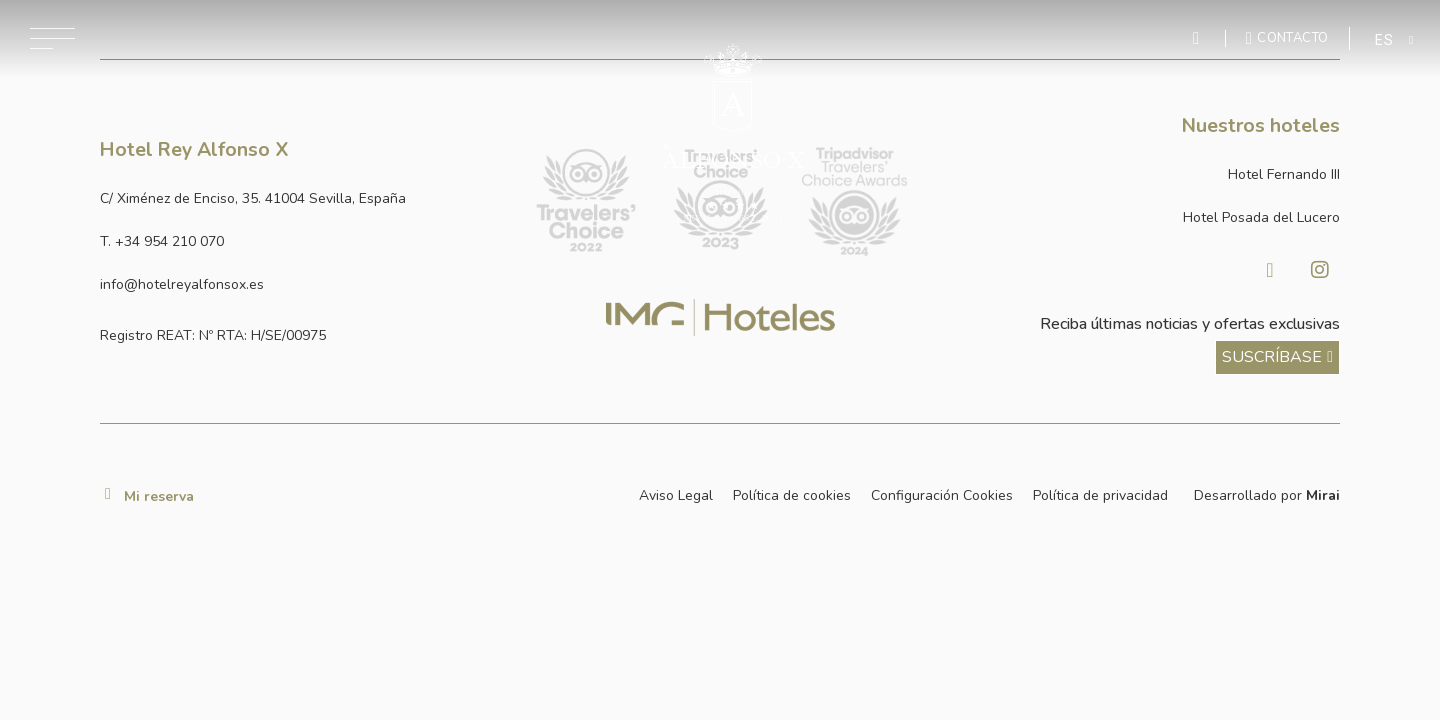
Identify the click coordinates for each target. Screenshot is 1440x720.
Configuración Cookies (942, 495)
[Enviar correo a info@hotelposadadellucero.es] (301, 284)
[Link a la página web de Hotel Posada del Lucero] (1138, 217)
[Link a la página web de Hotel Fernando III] (1138, 174)
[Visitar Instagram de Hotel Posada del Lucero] (1320, 270)
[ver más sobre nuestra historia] (1277, 357)
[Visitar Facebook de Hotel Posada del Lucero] (1270, 270)
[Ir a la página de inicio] (733, 132)
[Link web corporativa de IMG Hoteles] (720, 317)
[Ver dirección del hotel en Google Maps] (301, 198)
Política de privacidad (1100, 495)
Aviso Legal (676, 495)
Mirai (1323, 495)
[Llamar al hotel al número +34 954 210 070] (301, 241)
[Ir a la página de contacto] (1287, 38)
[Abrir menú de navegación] (52, 38)
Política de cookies (792, 495)
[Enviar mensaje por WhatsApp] (1199, 38)
